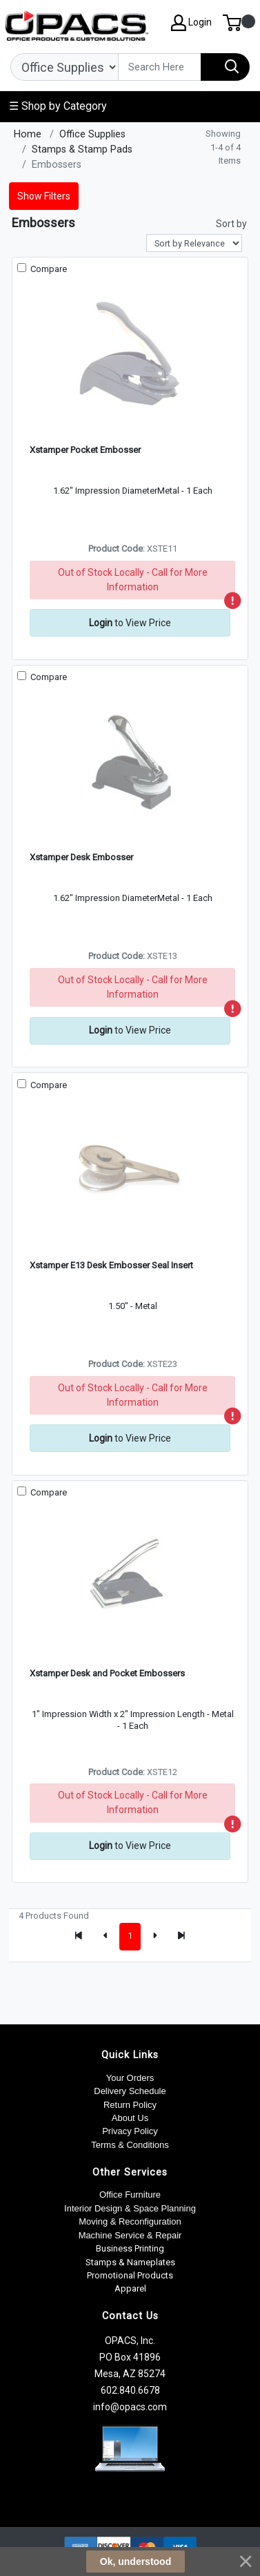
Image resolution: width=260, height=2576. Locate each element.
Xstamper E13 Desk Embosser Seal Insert (111, 1265)
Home (27, 134)
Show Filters (43, 196)
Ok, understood (135, 2561)
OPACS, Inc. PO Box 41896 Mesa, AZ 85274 (130, 2357)
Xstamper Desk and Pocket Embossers (107, 1673)
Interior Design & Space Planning (130, 2208)
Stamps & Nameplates (130, 2262)
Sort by (231, 223)
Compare (47, 269)
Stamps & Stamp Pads (82, 149)
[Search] (159, 67)
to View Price (130, 622)
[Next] (154, 1936)
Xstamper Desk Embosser (81, 857)
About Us (130, 2118)
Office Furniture (130, 2194)
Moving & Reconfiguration (130, 2221)
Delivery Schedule (130, 2091)
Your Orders (130, 2078)
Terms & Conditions (129, 2145)
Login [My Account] (191, 22)
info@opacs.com (130, 2406)
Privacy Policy (130, 2131)
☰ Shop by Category (58, 106)
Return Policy (130, 2105)
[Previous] (105, 1936)
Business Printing (130, 2248)
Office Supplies (92, 134)
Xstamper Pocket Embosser (85, 450)
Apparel (130, 2288)
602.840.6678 (130, 2390)
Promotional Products (130, 2275)
